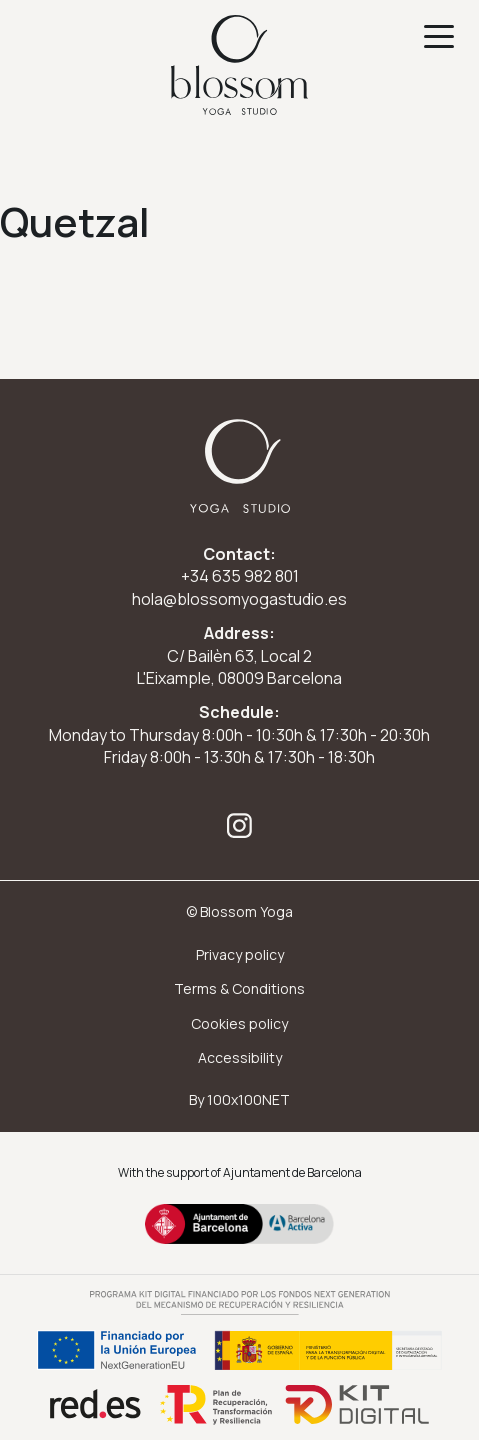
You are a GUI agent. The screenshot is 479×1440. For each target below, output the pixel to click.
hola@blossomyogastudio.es (239, 599)
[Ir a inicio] (239, 65)
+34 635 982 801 (240, 576)
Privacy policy (240, 954)
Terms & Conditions (239, 988)
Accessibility (240, 1057)
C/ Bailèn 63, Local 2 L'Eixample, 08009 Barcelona (239, 667)
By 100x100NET (239, 1099)
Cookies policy (239, 1023)
